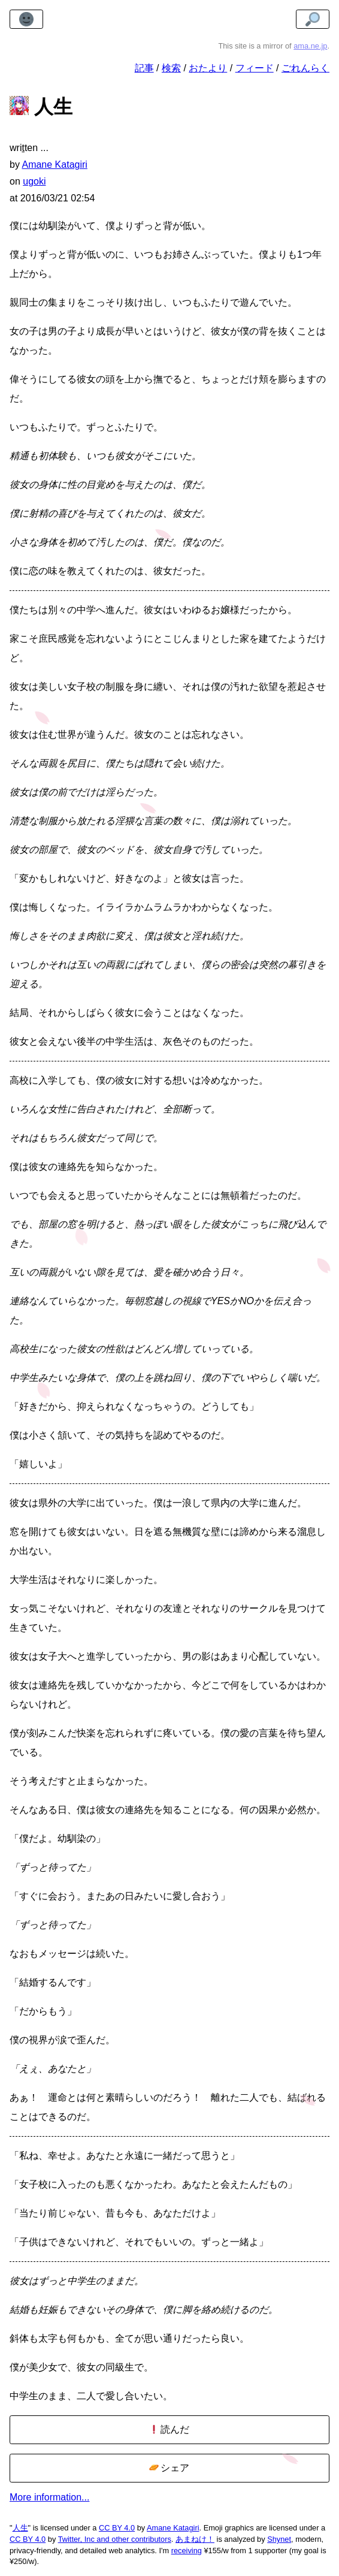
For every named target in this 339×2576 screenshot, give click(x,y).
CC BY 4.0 (117, 2527)
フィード (254, 68)
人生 (20, 2527)
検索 (171, 68)
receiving (186, 2550)
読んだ (169, 2429)
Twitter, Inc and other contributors (114, 2539)
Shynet (279, 2539)
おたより (208, 68)
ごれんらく (305, 68)
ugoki (34, 181)
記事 (144, 68)
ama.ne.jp (310, 45)
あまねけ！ (194, 2539)
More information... (49, 2497)
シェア (169, 2468)
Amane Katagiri (173, 2527)
